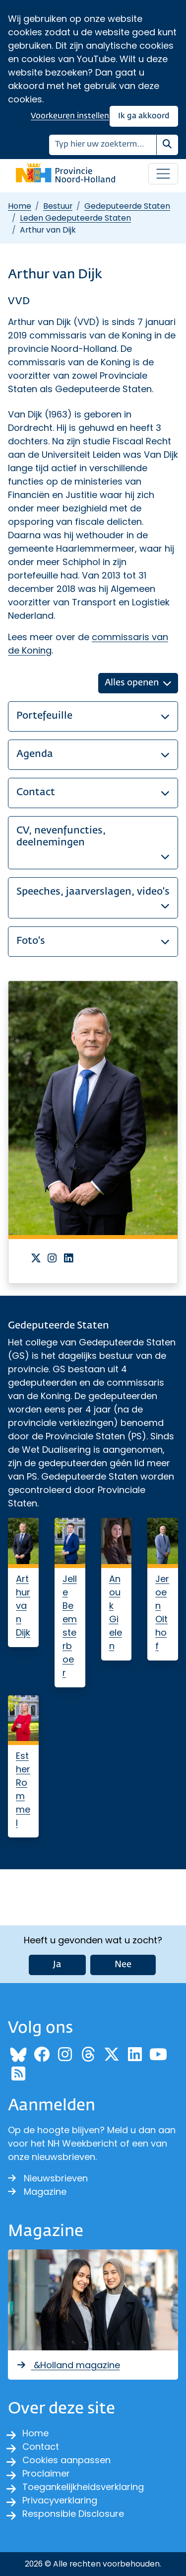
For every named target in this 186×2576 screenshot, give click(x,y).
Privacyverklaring (59, 2500)
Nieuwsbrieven (48, 2178)
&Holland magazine (68, 2365)
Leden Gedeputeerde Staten (75, 218)
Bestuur (57, 206)
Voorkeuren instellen (70, 116)
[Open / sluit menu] (163, 174)
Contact (40, 2446)
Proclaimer (46, 2473)
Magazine (37, 2191)
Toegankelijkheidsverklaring (83, 2487)
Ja (57, 1964)
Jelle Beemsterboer (69, 1626)
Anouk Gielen (115, 1612)
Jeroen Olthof (162, 1612)
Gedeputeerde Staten (127, 206)
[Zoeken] (103, 145)
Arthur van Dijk (23, 1606)
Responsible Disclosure (73, 2513)
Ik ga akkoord (144, 116)
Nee (123, 1964)
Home (19, 206)
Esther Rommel (23, 1789)
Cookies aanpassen (66, 2460)
